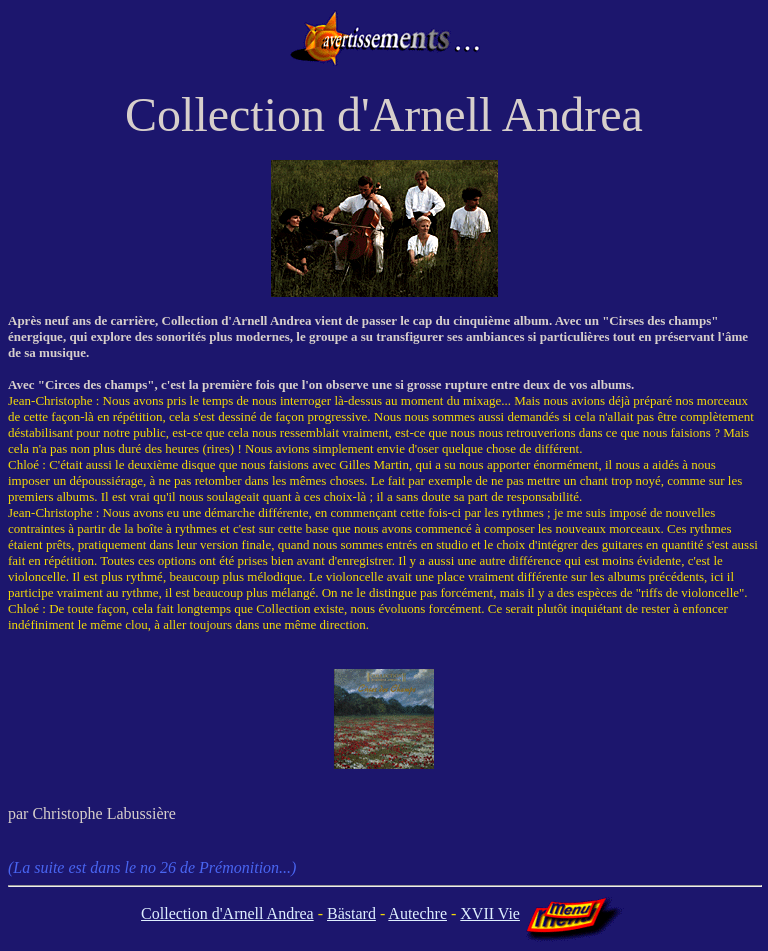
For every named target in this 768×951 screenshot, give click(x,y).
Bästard (351, 913)
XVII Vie (490, 913)
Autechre (417, 913)
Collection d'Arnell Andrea (227, 913)
